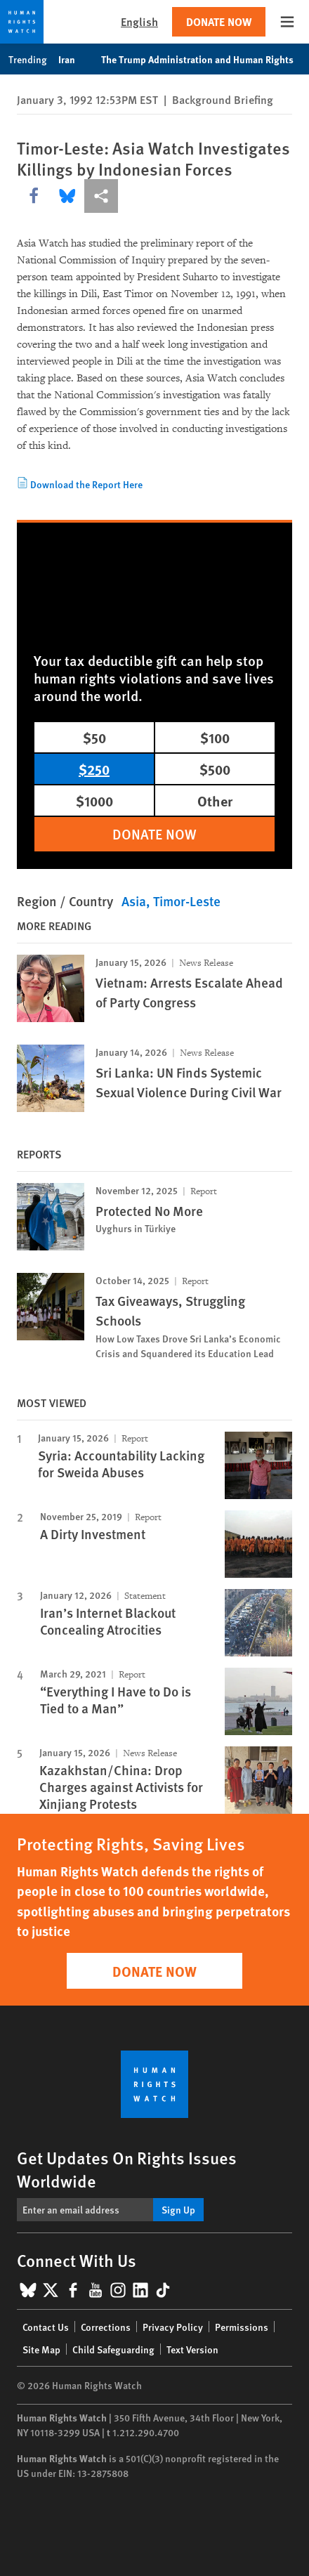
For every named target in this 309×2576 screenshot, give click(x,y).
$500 (214, 769)
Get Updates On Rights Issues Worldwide (127, 2168)
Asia (133, 900)
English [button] (139, 21)
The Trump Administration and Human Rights (204, 59)
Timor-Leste (187, 900)
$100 (215, 737)
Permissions (241, 2327)
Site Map (41, 2349)
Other (214, 800)
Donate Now (218, 21)
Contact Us (45, 2327)
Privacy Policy (173, 2327)
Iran (74, 59)
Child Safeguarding (113, 2349)
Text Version (192, 2349)
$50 (94, 737)
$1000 (94, 800)
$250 (94, 769)
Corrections (106, 2327)
